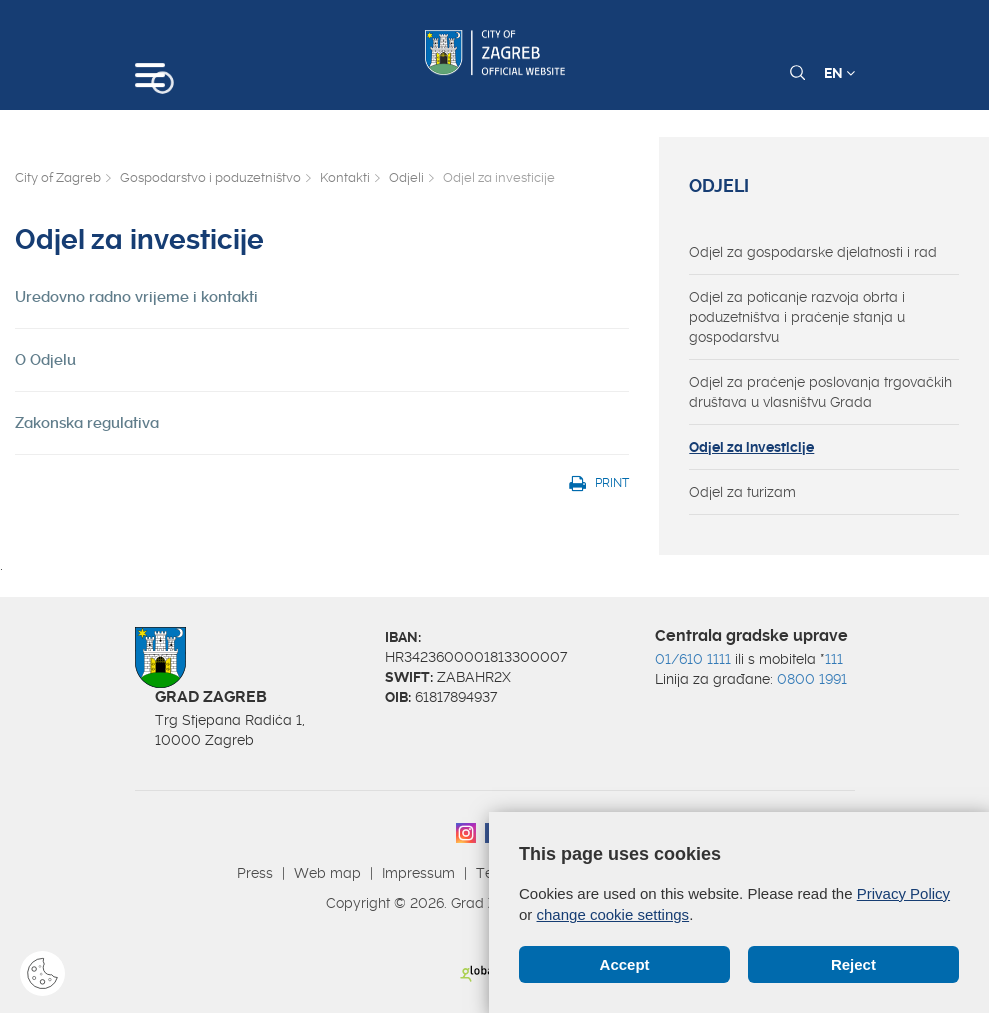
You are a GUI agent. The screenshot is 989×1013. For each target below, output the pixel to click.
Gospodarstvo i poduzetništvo (210, 177)
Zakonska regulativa (87, 423)
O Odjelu (45, 360)
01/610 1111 (693, 659)
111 (834, 659)
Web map (327, 873)
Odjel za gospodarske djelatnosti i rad (813, 252)
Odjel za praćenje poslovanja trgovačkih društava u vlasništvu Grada (820, 392)
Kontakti (345, 177)
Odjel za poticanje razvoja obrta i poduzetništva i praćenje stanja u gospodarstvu (797, 317)
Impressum (418, 873)
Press (255, 873)
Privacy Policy (903, 893)
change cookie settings (613, 914)
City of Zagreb (58, 177)
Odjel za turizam (742, 492)
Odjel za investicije (751, 447)
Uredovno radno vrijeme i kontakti (136, 297)
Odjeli (406, 177)
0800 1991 (812, 679)
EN (839, 73)
